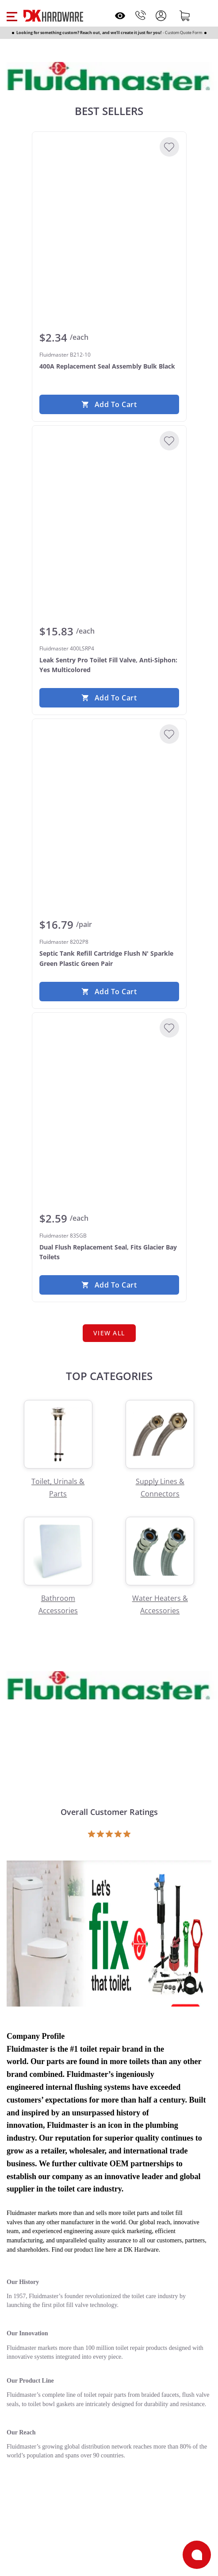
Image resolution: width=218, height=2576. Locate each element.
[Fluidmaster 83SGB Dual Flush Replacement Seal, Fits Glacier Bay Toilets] (109, 1086)
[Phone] (140, 15)
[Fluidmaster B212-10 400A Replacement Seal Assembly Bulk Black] (109, 205)
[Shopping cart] (185, 15)
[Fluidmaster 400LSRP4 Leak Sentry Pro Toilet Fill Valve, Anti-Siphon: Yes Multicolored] (109, 499)
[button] (12, 15)
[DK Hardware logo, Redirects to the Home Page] (53, 16)
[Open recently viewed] (120, 15)
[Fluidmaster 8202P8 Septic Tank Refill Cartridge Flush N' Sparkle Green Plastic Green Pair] (109, 792)
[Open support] (197, 2555)
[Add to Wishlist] (169, 147)
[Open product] (109, 1932)
